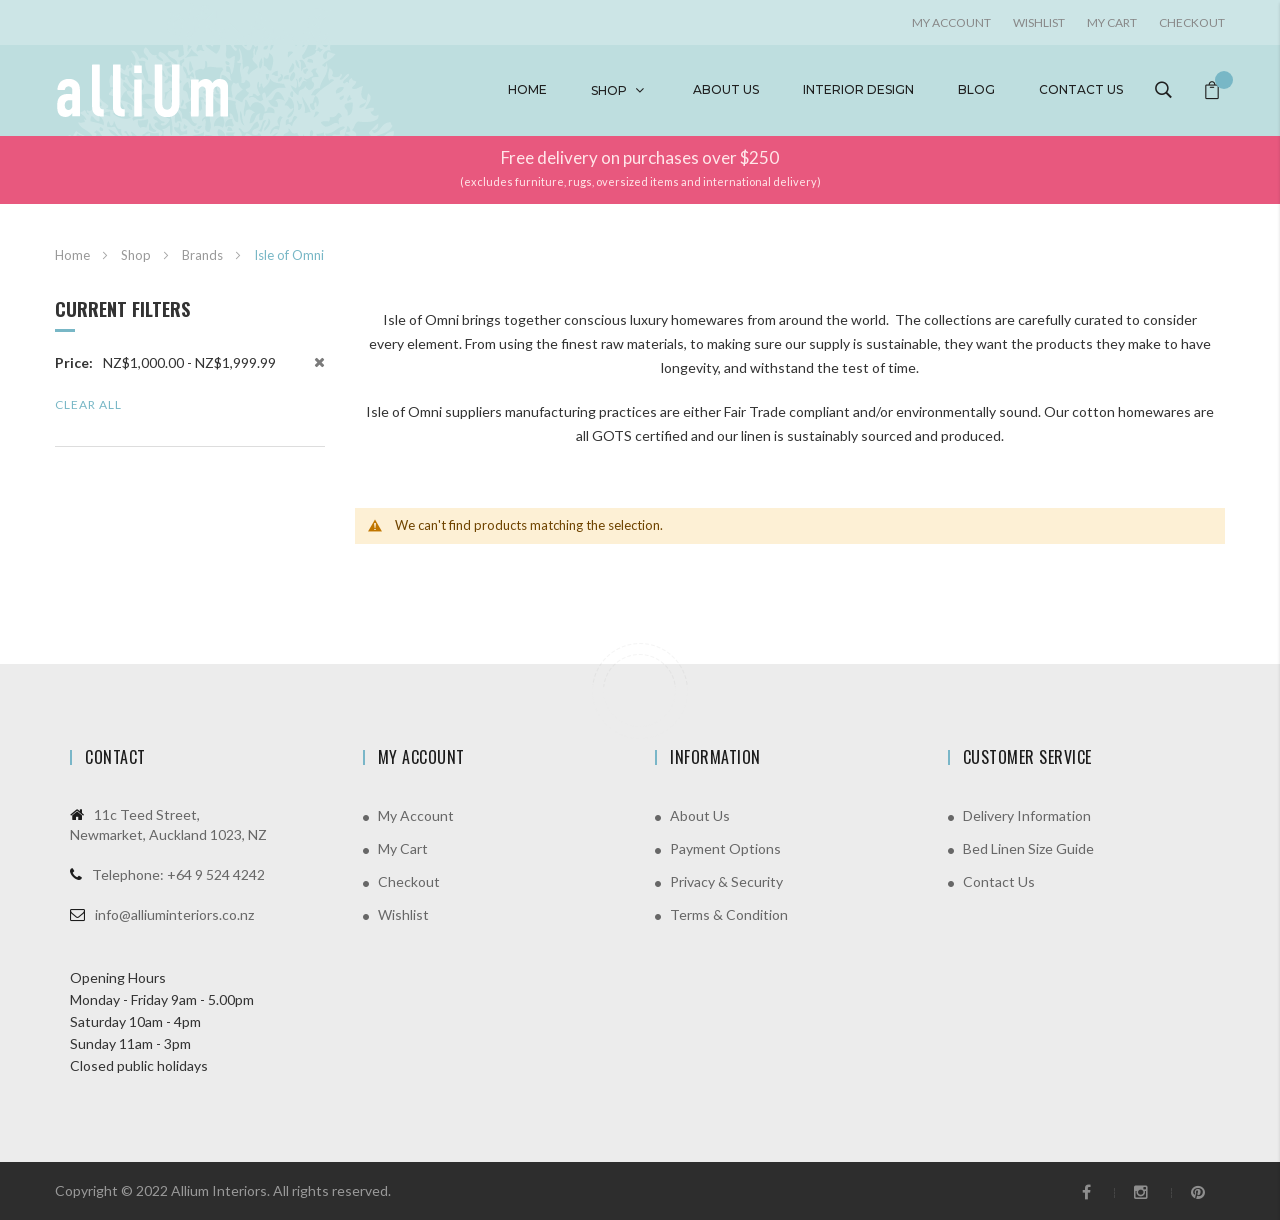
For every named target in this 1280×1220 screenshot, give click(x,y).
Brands (204, 255)
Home (527, 89)
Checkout (1192, 22)
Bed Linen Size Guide (1028, 848)
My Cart (1112, 22)
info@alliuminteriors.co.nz (174, 914)
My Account (416, 815)
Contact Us (999, 881)
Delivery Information (1027, 815)
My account (951, 22)
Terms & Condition (729, 914)
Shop (609, 90)
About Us (700, 815)
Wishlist (1039, 22)
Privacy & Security (726, 881)
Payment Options (725, 848)
